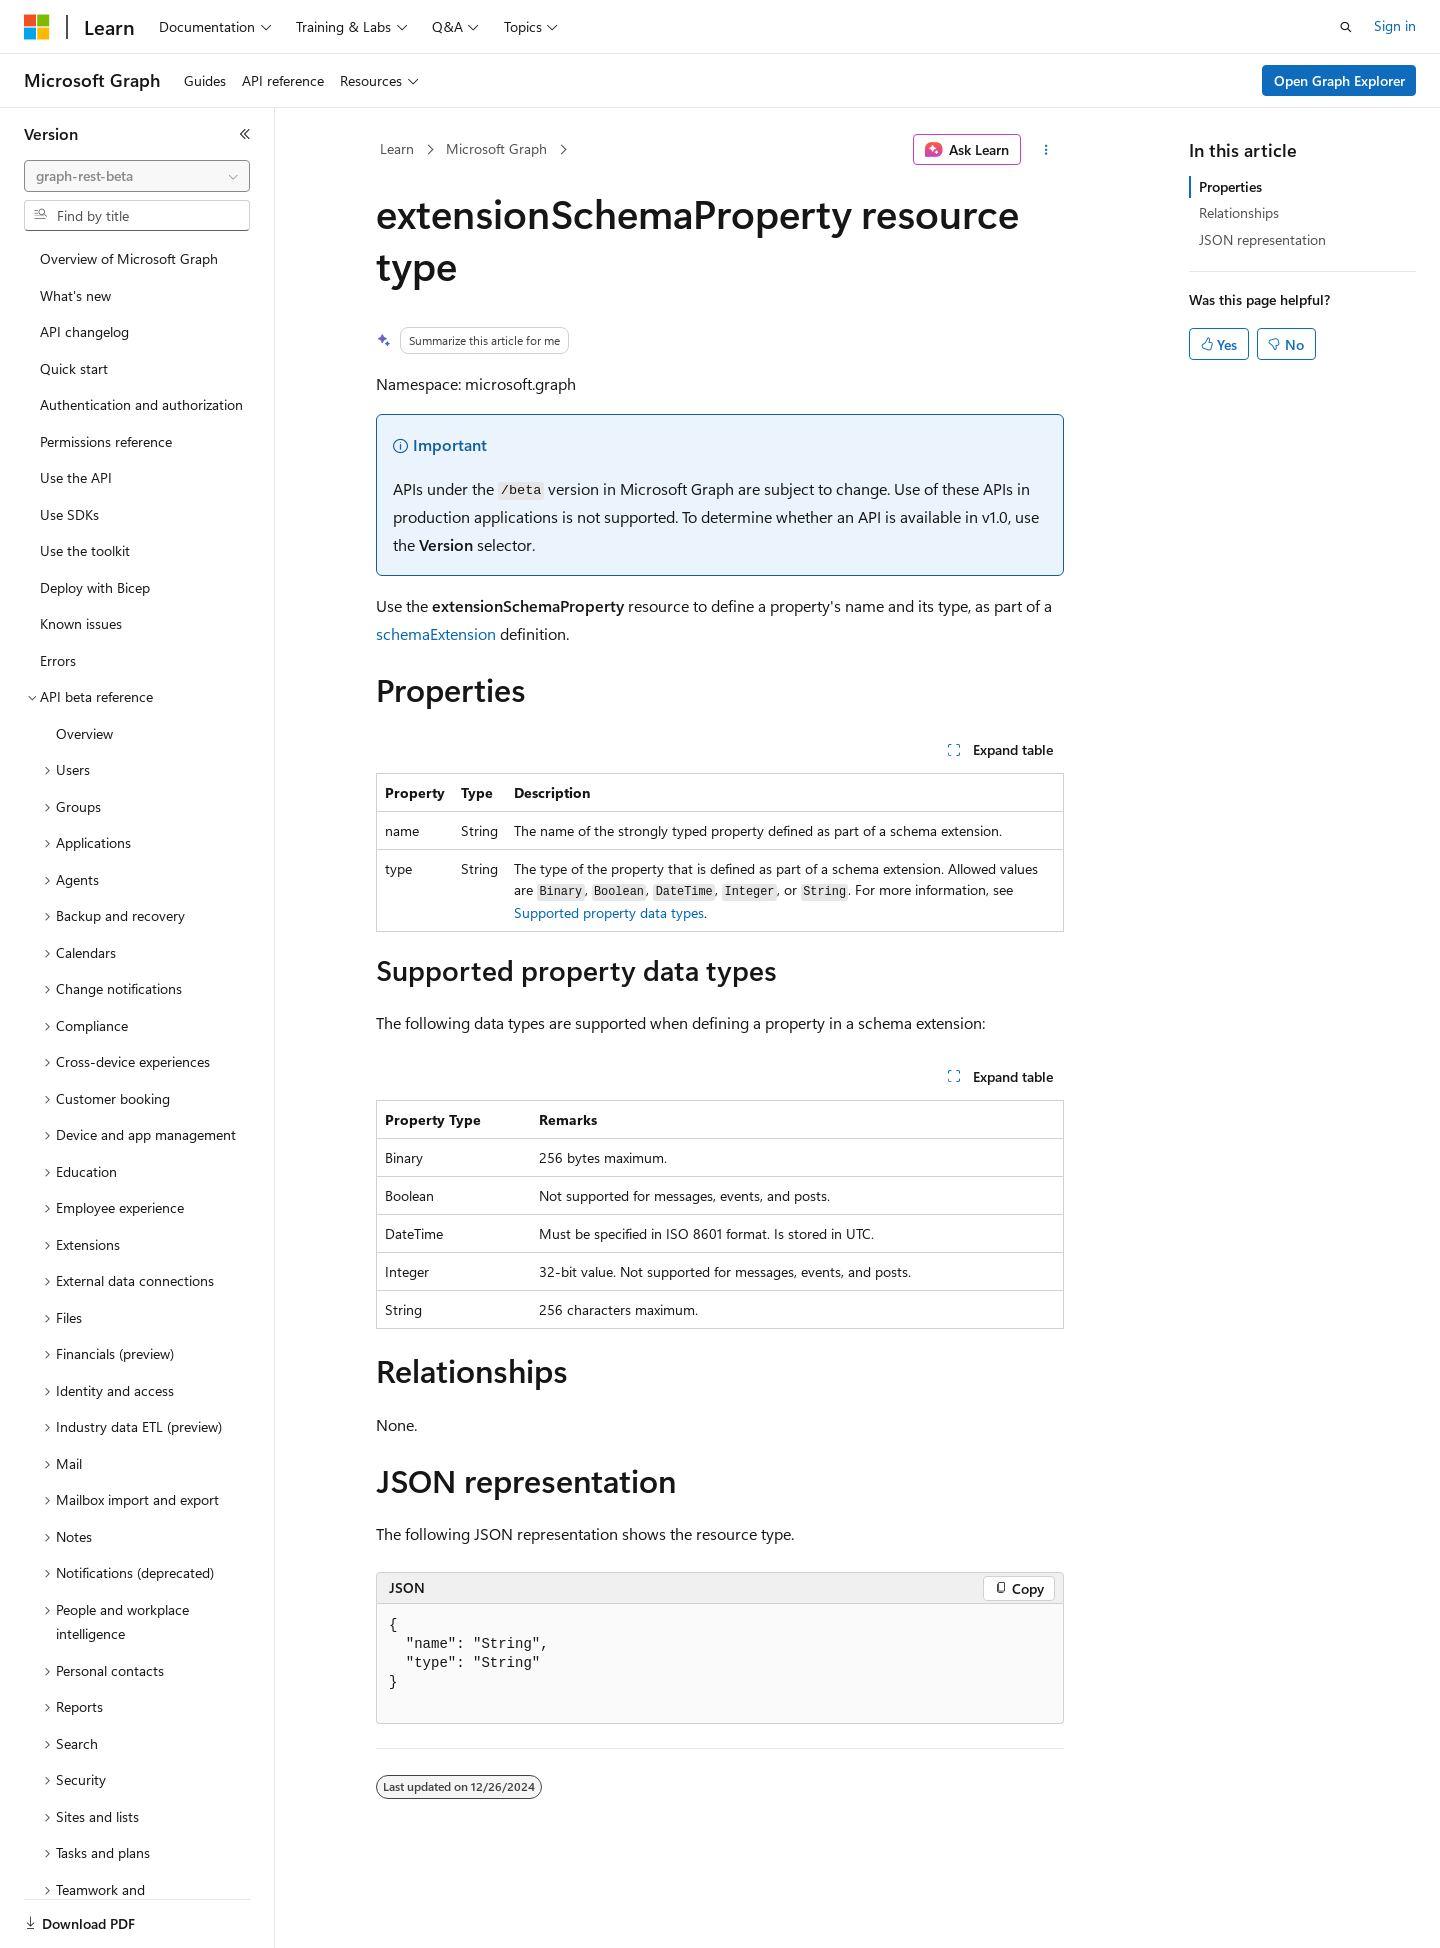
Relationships (1239, 212)
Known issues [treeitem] (81, 623)
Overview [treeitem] (84, 733)
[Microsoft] (37, 27)
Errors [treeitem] (58, 660)
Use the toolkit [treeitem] (85, 550)
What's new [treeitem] (75, 295)
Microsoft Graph (496, 148)
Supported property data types (609, 912)
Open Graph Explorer (1339, 80)
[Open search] (1346, 27)
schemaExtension (436, 633)
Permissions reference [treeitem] (106, 441)
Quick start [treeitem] (74, 368)
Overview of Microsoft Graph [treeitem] (129, 258)
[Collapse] (245, 134)
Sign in (1395, 25)
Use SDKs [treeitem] (69, 514)
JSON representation (1262, 239)
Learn (397, 148)
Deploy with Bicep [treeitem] (95, 587)
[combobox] (137, 176)
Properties (1230, 186)
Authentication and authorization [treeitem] (141, 404)
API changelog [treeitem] (84, 331)
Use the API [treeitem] (76, 477)
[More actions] (1046, 150)
